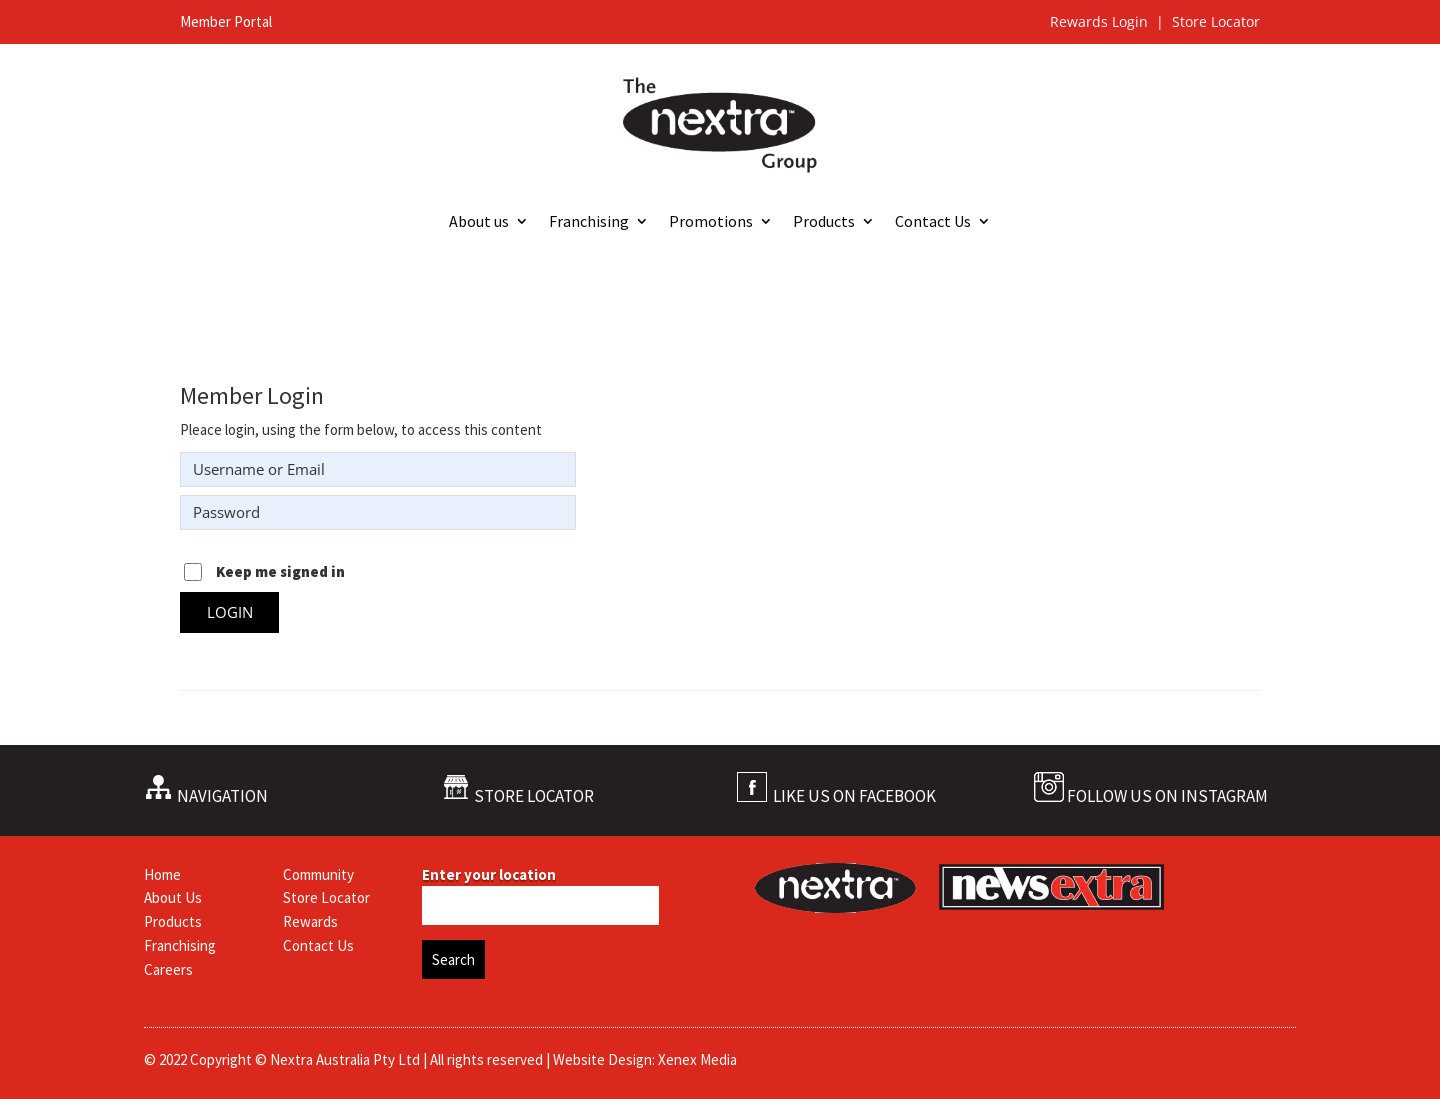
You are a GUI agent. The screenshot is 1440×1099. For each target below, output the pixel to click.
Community (318, 874)
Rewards (310, 921)
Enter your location (489, 874)
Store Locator (1216, 21)
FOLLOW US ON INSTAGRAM (1167, 796)
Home (162, 874)
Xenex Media (697, 1059)
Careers (168, 969)
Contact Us (933, 222)
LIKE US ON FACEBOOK (854, 796)
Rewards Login (1101, 21)
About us (479, 222)
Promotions (711, 222)
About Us (173, 897)
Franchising (589, 222)
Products (824, 222)
